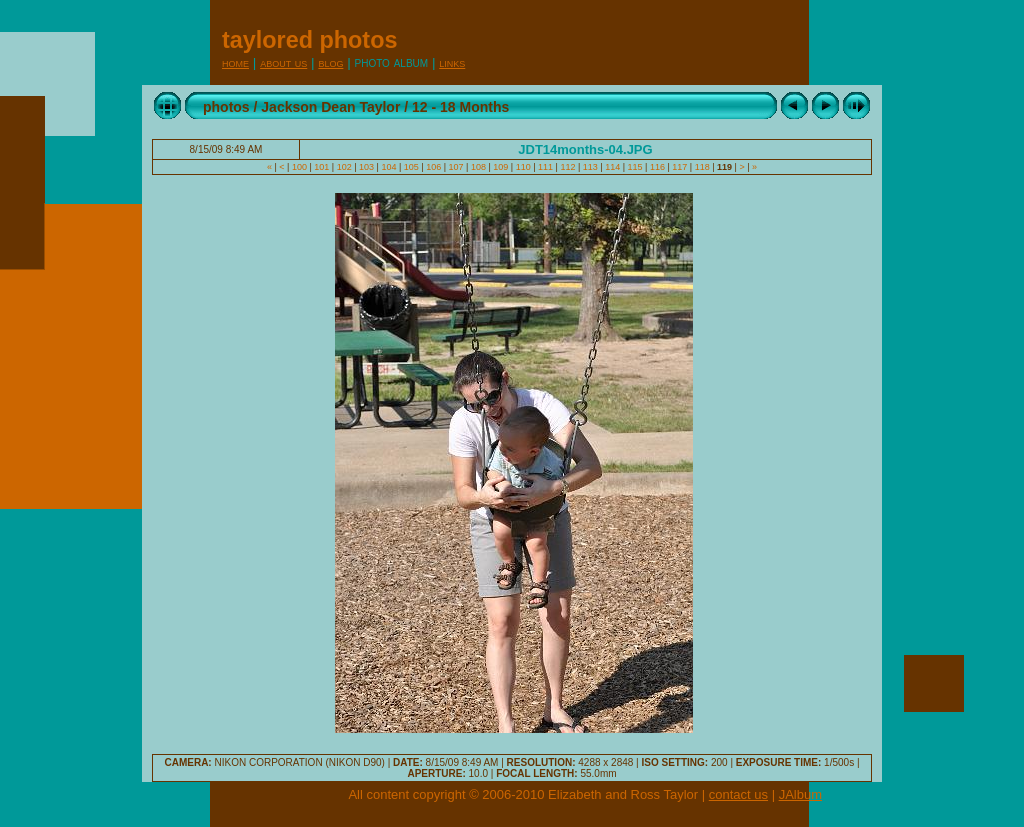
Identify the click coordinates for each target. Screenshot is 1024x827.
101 (322, 167)
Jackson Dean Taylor (330, 107)
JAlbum (800, 794)
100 (299, 167)
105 (411, 167)
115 (635, 167)
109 (501, 167)
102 (344, 167)
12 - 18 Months (460, 107)
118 (702, 167)
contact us (738, 794)
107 (456, 167)
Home (235, 62)
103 (367, 167)
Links (452, 62)
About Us (283, 62)
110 (523, 167)
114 (613, 167)
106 (434, 167)
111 (546, 167)
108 (478, 167)
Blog (330, 62)
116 (657, 167)
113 (590, 167)
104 (389, 167)
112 (568, 167)
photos (226, 107)
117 (680, 167)
